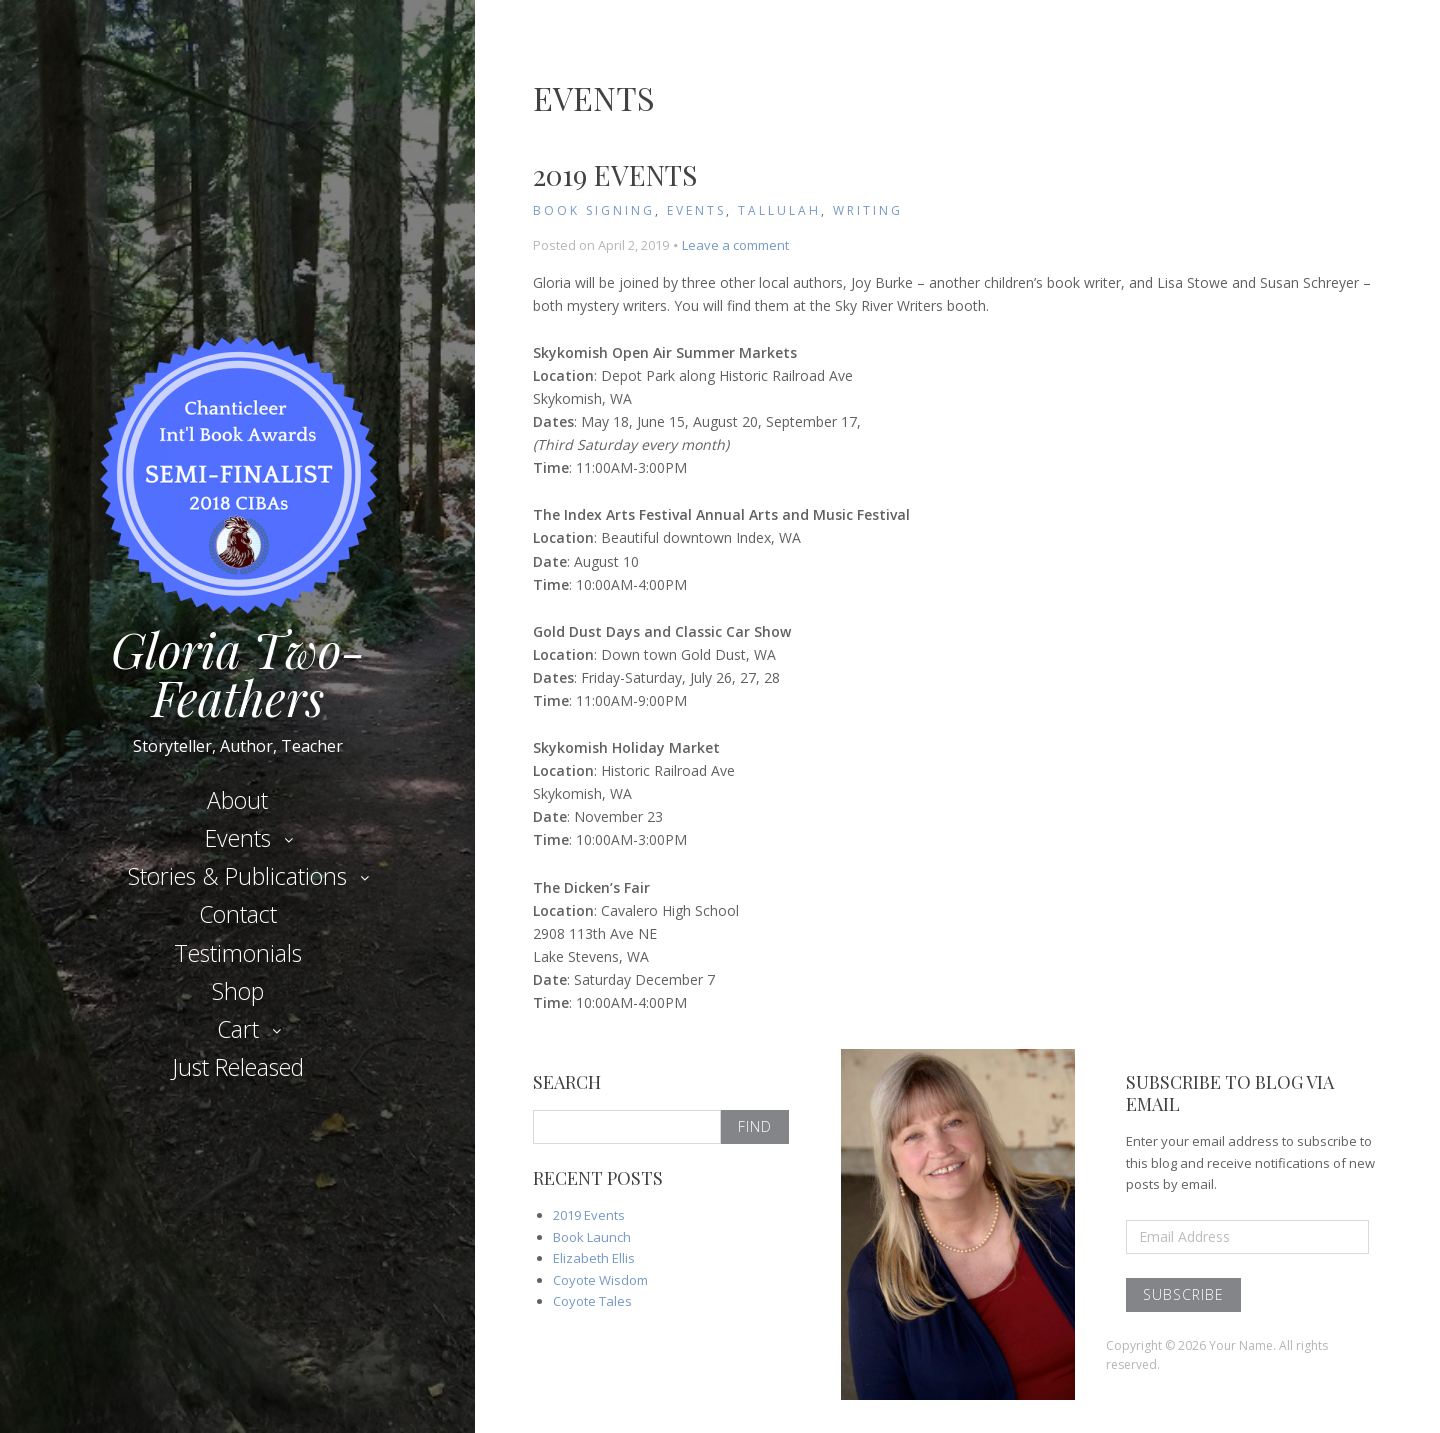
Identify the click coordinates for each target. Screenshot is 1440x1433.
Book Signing (594, 210)
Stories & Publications (237, 876)
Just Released (238, 1067)
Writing (868, 210)
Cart (238, 1029)
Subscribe (1183, 1294)
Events (238, 838)
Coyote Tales (592, 1301)
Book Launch (592, 1237)
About (237, 800)
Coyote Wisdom (600, 1280)
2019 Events (615, 174)
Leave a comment (735, 245)
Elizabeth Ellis (594, 1258)
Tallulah (779, 210)
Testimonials (238, 953)
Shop (238, 991)
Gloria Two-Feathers (238, 667)
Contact (238, 914)
